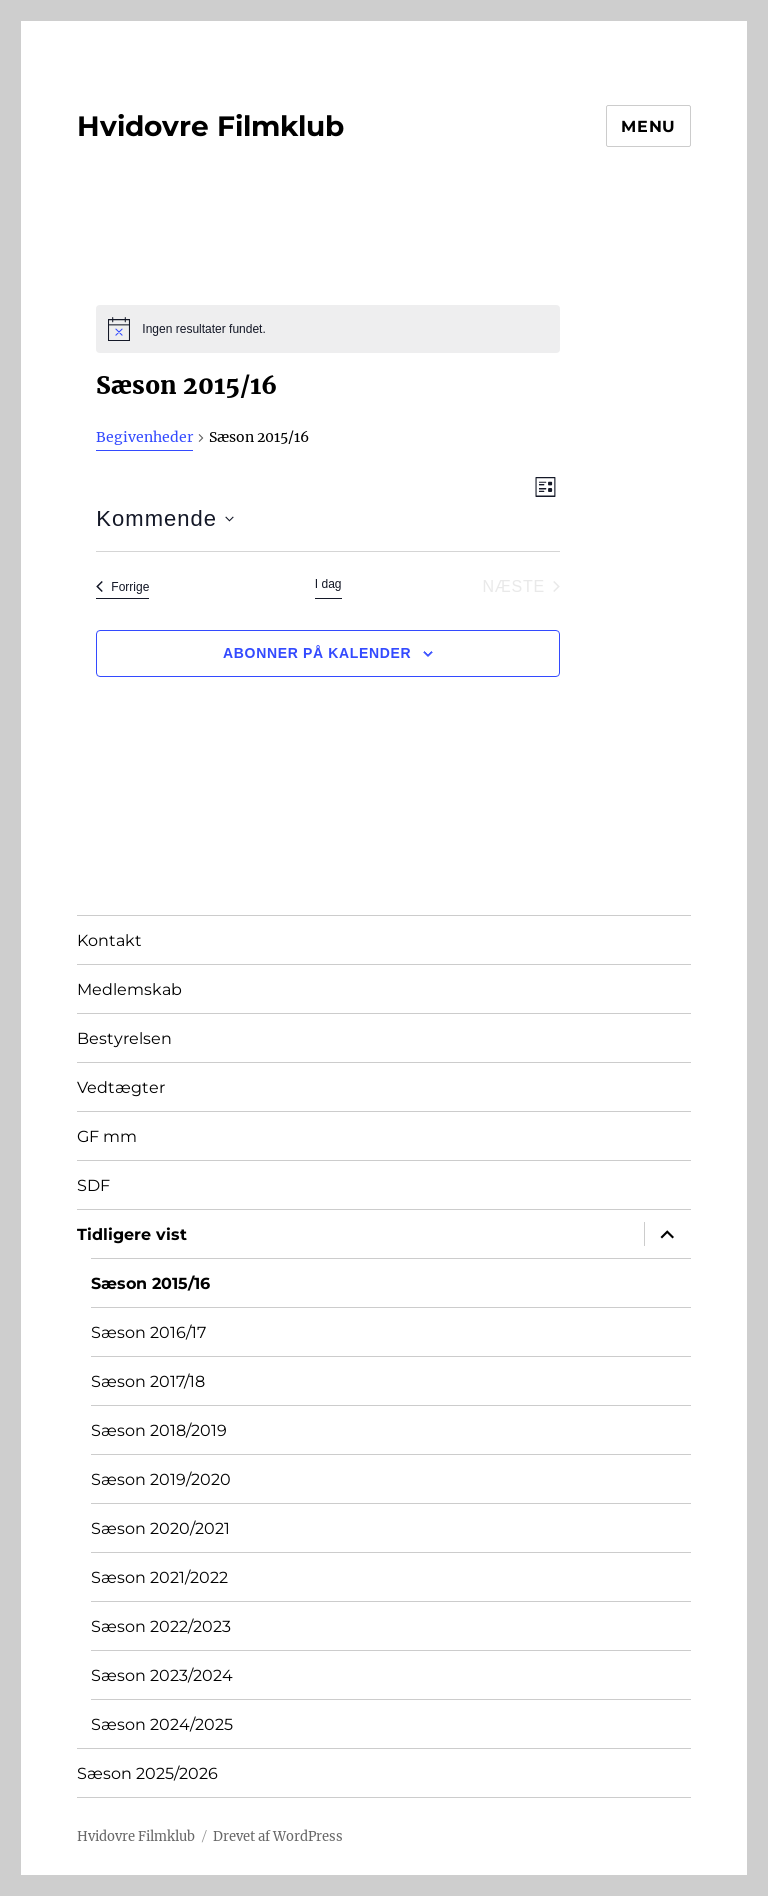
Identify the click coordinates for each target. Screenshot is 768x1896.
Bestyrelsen (124, 1038)
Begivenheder (144, 437)
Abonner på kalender (317, 653)
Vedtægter (121, 1087)
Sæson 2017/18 (148, 1381)
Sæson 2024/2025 (162, 1724)
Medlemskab (129, 989)
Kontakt (109, 940)
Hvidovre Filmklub (210, 126)
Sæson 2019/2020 (161, 1479)
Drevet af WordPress (278, 1836)
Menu (648, 126)
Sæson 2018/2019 (159, 1430)
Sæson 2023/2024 (162, 1675)
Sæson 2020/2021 (160, 1528)
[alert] (328, 329)
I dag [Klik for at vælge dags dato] (328, 584)
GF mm (107, 1136)
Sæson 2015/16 (150, 1283)
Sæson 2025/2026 (147, 1773)
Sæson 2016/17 (148, 1332)
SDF (93, 1185)
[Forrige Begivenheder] (122, 587)
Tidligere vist (132, 1234)
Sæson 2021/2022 (159, 1577)
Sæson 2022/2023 (161, 1626)
